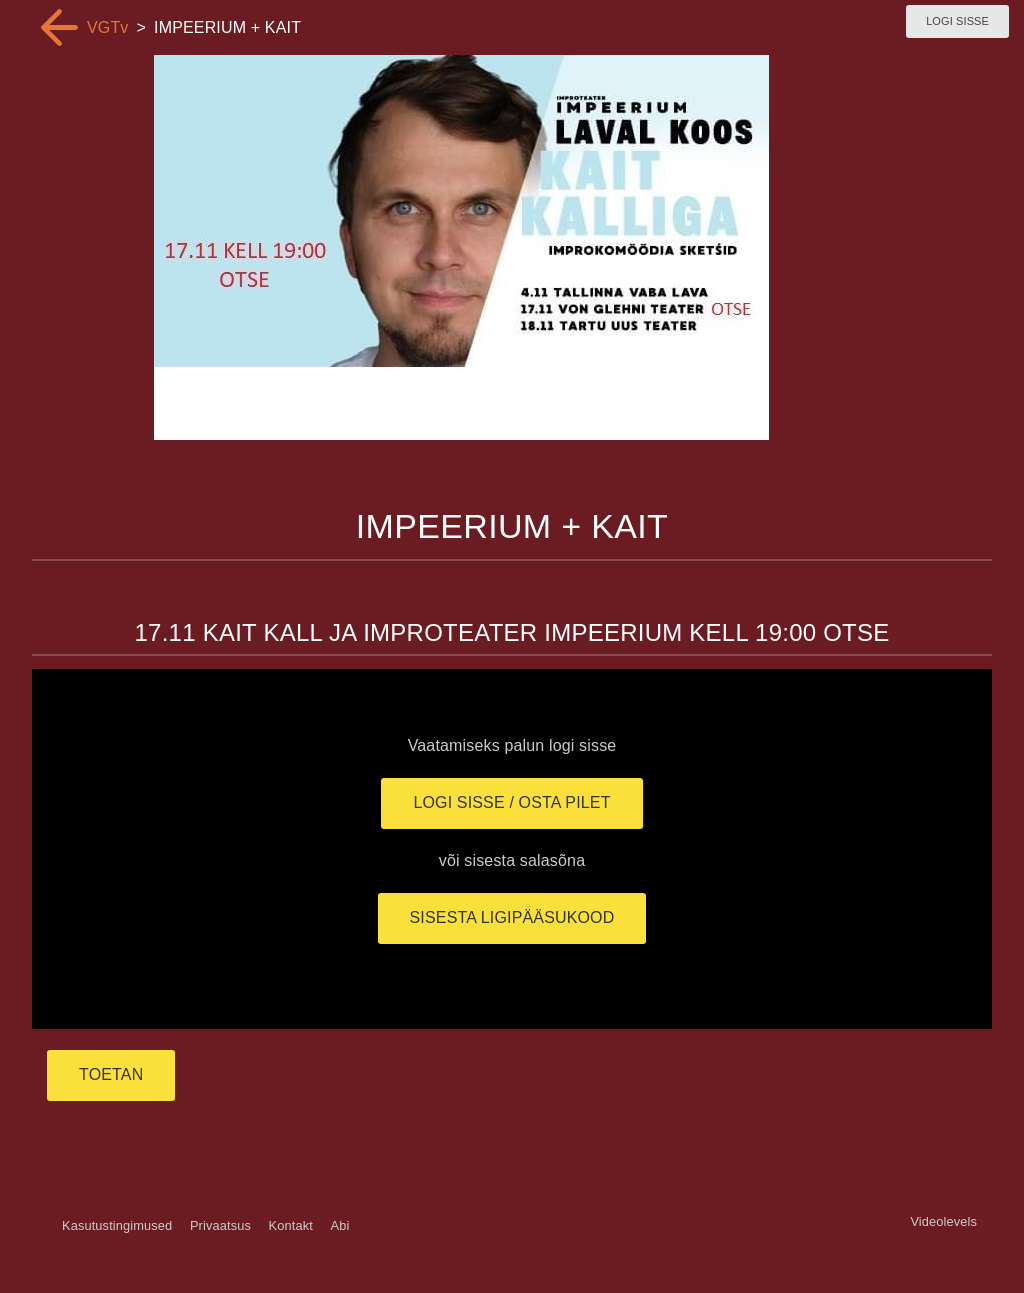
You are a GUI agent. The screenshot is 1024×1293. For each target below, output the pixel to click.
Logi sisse (957, 21)
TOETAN (111, 1074)
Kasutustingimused (117, 1225)
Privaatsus (220, 1225)
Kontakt (291, 1225)
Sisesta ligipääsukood (512, 917)
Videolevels (943, 1221)
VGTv (108, 27)
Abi (339, 1225)
